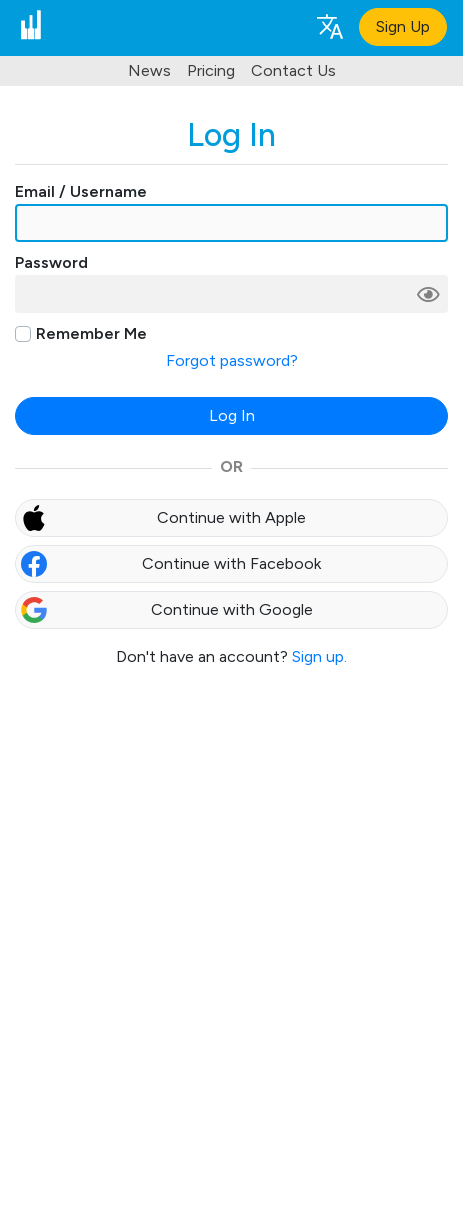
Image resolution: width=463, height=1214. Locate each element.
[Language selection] (329, 25)
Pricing (211, 70)
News (149, 70)
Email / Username (81, 191)
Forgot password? (232, 360)
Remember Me (91, 333)
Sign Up (403, 26)
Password (51, 262)
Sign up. (319, 656)
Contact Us (293, 70)
